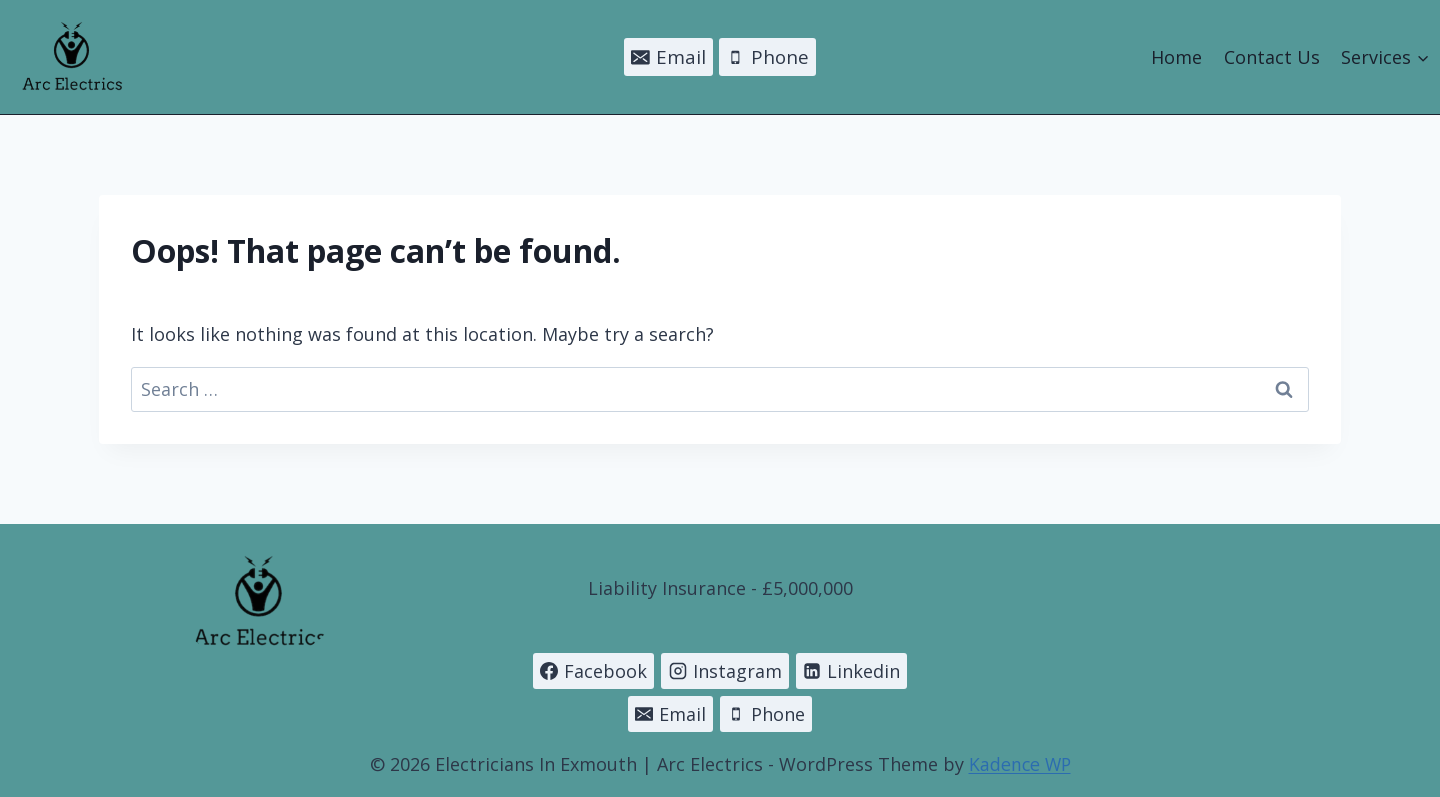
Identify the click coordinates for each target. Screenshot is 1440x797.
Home (1176, 57)
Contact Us (1272, 57)
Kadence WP (1019, 764)
